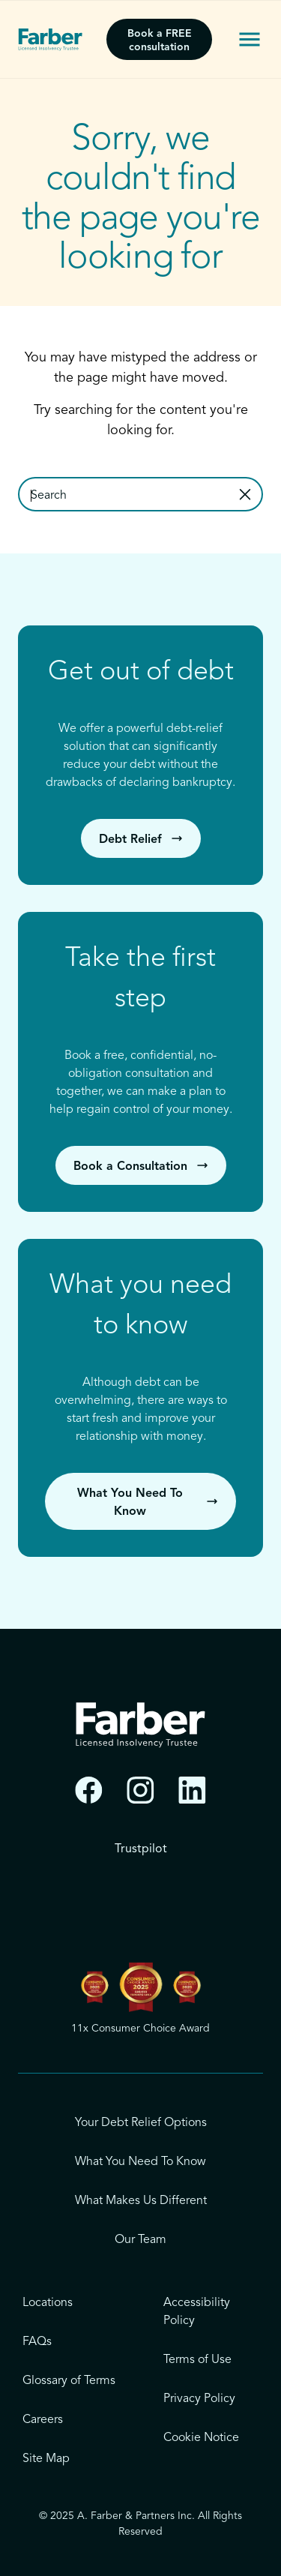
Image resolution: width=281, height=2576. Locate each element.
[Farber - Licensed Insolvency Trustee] (50, 40)
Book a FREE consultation (159, 40)
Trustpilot (141, 1849)
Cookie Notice (201, 2438)
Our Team (140, 2240)
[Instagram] (140, 1790)
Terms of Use (197, 2360)
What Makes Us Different (141, 2201)
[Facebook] (89, 1790)
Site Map (46, 2459)
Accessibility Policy (196, 2312)
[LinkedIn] (192, 1790)
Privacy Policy (199, 2399)
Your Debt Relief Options (141, 2123)
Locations (47, 2303)
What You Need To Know (140, 2162)
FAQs (37, 2342)
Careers (42, 2420)
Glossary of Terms (68, 2381)
